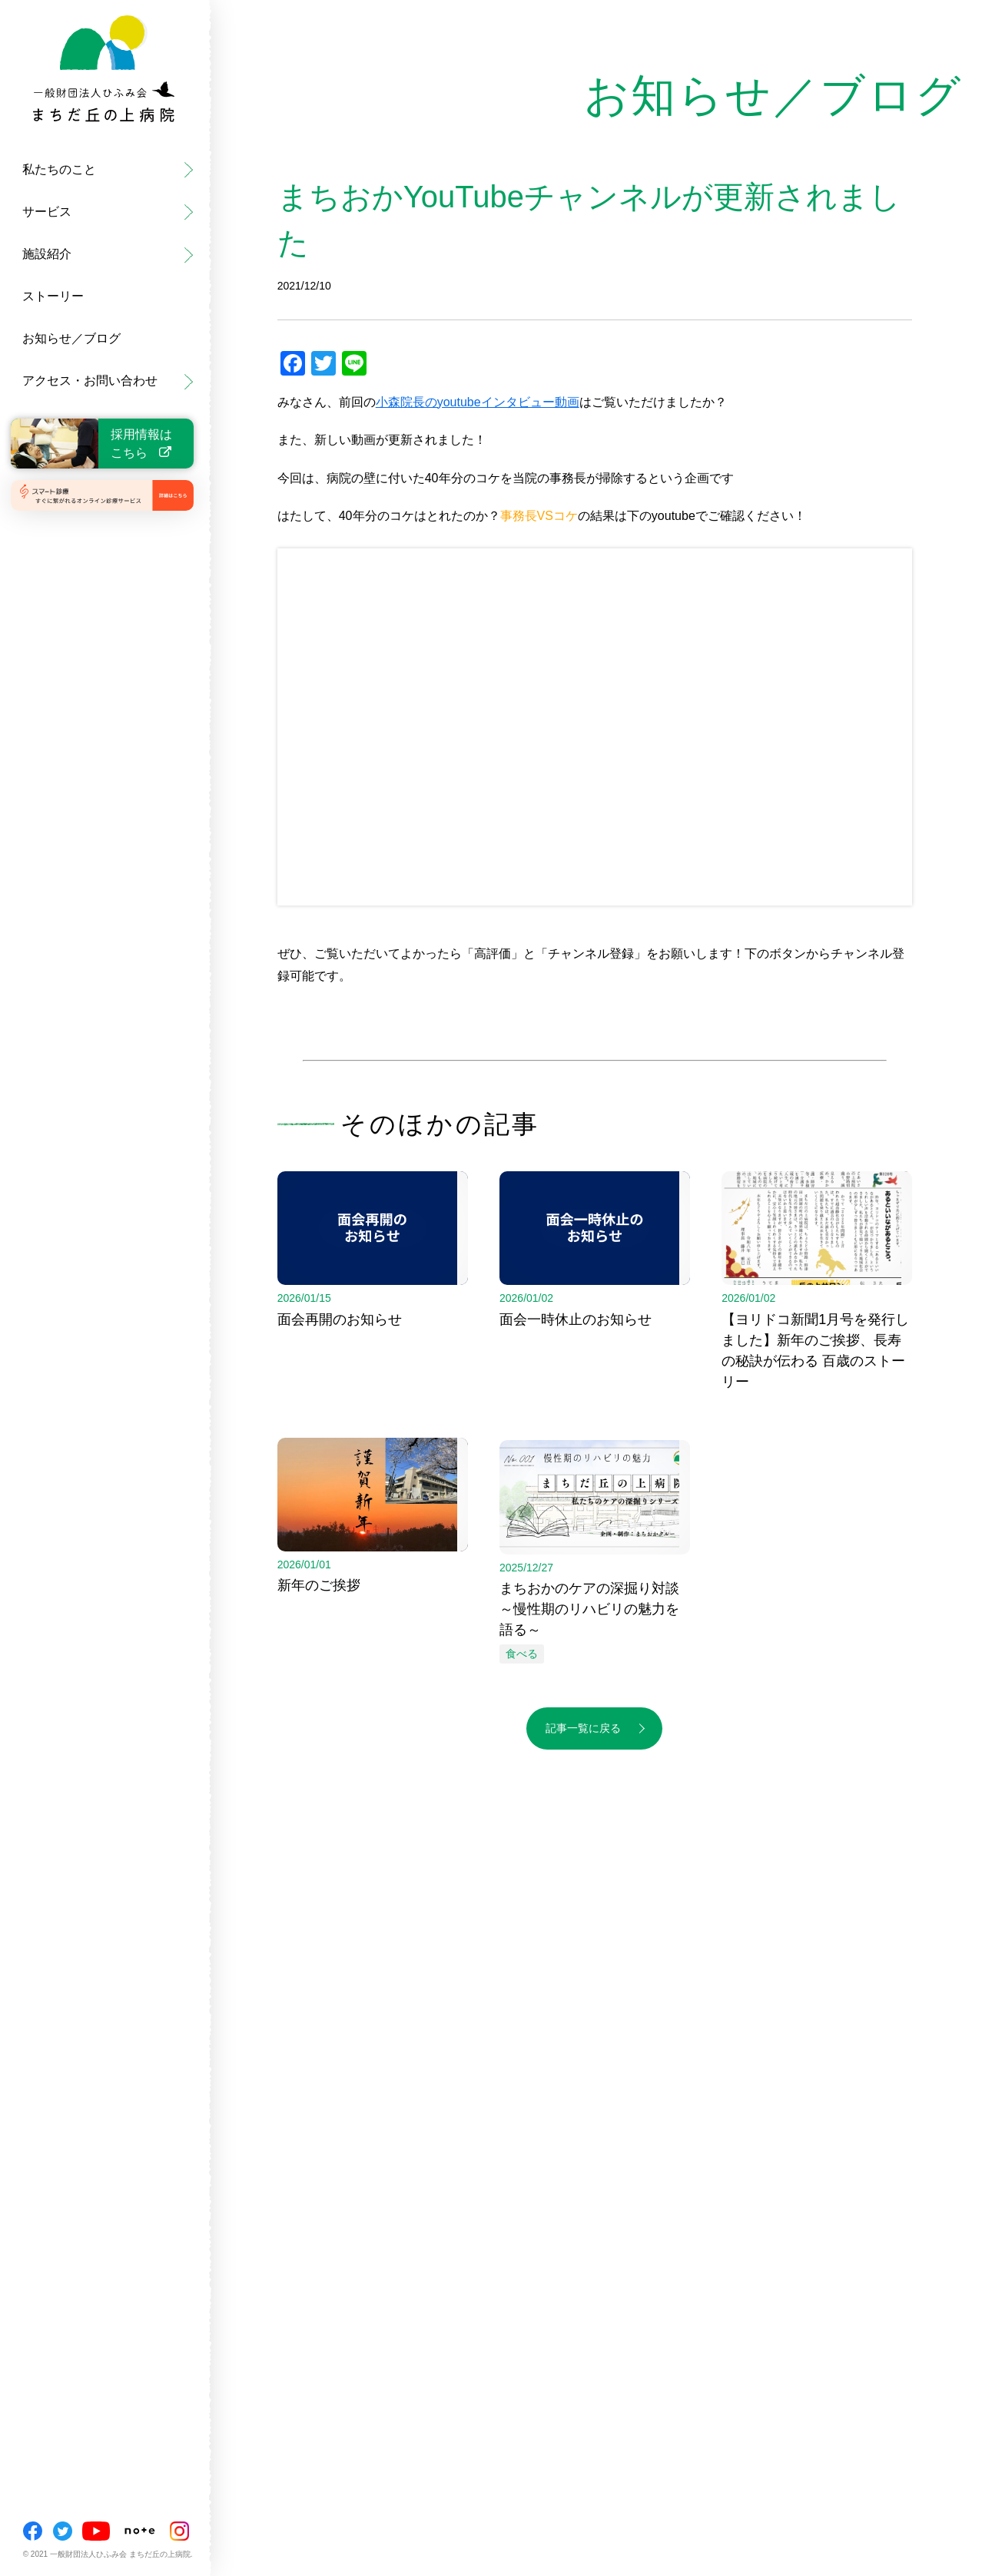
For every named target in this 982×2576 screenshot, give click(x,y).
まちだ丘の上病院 (61, 127)
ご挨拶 (30, 127)
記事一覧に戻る (583, 1728)
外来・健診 (42, 127)
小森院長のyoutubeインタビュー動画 (477, 402)
